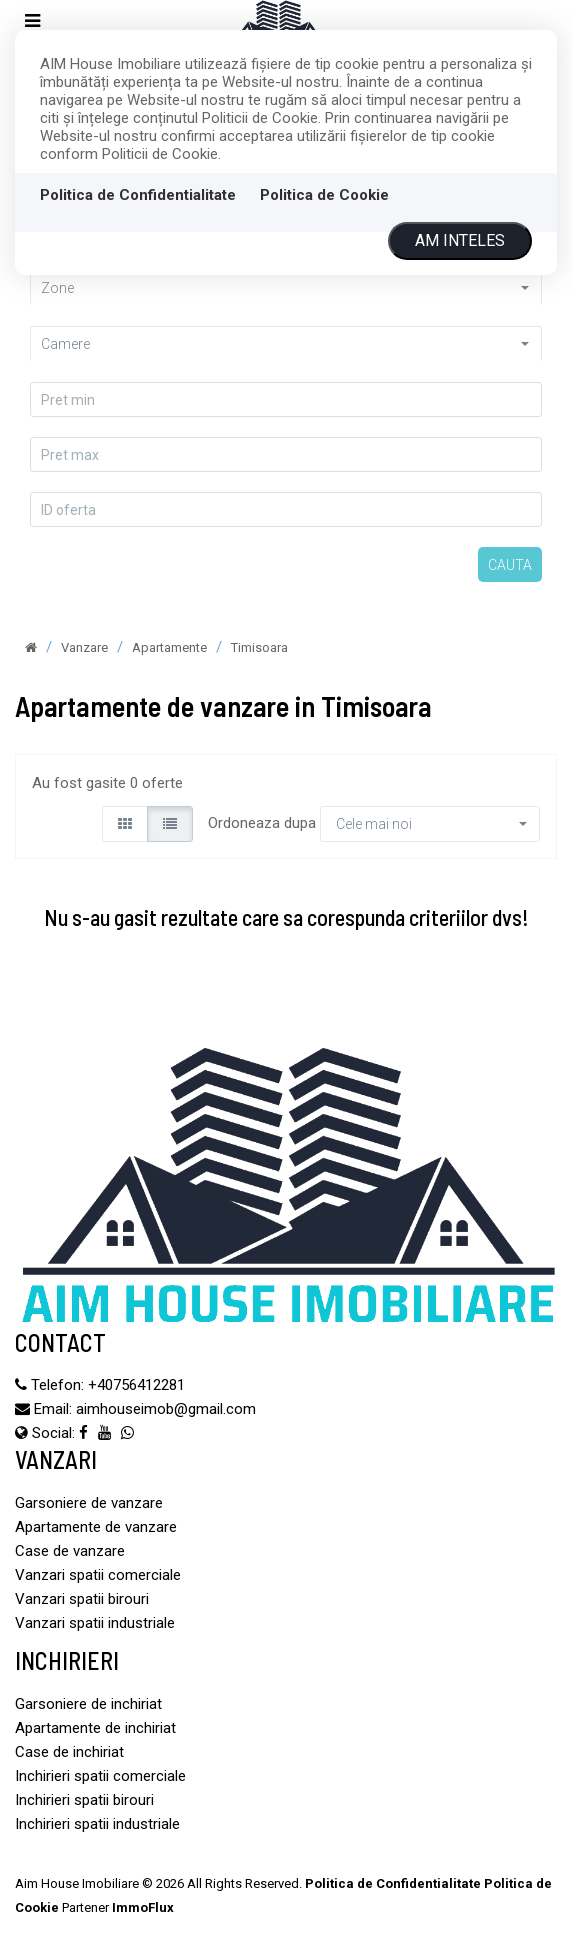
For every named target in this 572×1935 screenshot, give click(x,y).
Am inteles (460, 240)
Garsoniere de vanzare (89, 1503)
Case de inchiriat (69, 1752)
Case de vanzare (70, 1551)
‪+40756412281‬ (136, 1385)
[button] (286, 287)
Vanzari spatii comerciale (98, 1575)
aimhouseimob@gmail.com (166, 1409)
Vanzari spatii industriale (95, 1623)
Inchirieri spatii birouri (84, 1800)
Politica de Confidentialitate (138, 195)
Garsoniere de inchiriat (88, 1704)
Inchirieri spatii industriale (97, 1824)
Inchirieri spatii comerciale (100, 1776)
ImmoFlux (143, 1907)
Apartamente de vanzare (96, 1527)
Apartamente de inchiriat (95, 1728)
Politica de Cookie (324, 195)
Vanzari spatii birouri (82, 1599)
